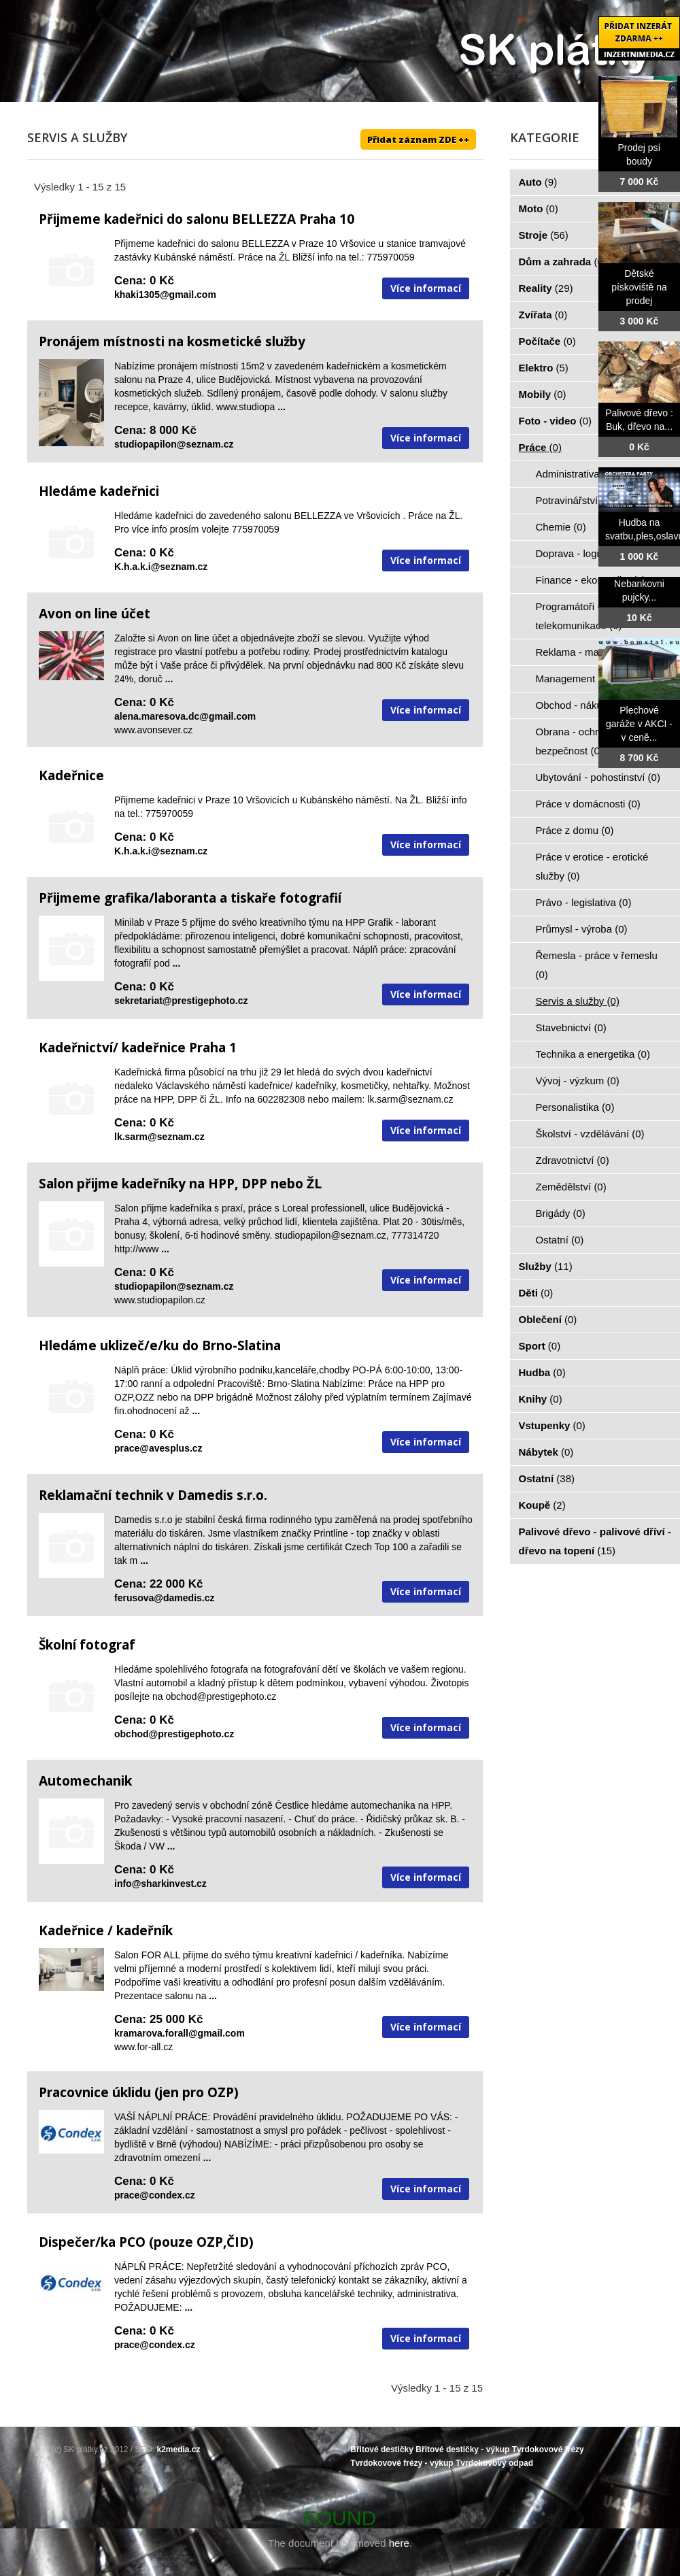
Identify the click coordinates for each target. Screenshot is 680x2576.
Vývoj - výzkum (577, 1080)
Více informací (425, 288)
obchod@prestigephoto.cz (174, 1733)
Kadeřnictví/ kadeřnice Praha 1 (138, 1047)
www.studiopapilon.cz (159, 1299)
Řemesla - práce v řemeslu (597, 965)
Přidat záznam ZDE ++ (418, 139)
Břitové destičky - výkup (462, 2449)
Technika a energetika (593, 1054)
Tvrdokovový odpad (494, 2463)
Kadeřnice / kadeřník (106, 1930)
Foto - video (555, 420)
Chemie (561, 527)
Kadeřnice (71, 775)
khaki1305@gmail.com (165, 294)
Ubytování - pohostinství (598, 777)
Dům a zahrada (563, 261)
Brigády (560, 1213)
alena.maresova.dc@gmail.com (185, 716)
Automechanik (85, 1781)
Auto (538, 182)
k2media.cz (179, 2449)
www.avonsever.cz (153, 729)
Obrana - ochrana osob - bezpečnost (591, 741)
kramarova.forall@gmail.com (179, 2033)
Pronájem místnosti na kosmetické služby (172, 341)
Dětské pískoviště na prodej (639, 287)
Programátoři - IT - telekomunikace (579, 616)
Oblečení (548, 1319)
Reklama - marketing (590, 652)
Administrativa (575, 474)
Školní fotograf (87, 1645)
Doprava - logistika (586, 553)
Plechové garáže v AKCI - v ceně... (639, 724)
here (399, 2543)
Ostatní (560, 1239)
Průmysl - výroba (582, 929)
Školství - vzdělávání (590, 1133)
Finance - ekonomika (591, 580)
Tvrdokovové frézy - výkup (401, 2463)
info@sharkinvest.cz (160, 1883)
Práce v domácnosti (588, 803)
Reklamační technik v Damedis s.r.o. (153, 1495)
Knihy (540, 1399)
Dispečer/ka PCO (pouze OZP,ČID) (146, 2242)
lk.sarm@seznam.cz (159, 1136)
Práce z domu (575, 830)
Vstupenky (552, 1425)
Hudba (542, 1372)
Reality (546, 288)
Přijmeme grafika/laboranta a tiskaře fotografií (190, 898)
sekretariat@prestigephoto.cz (181, 1000)
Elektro (543, 367)
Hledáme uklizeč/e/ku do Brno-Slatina (160, 1345)
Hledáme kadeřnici (99, 491)
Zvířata (543, 314)
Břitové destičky (381, 2449)
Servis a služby (577, 1001)
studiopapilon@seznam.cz (173, 444)
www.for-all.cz (143, 2046)
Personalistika (575, 1107)
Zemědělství (571, 1186)
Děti (536, 1293)
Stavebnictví (571, 1027)
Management (573, 678)
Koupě (542, 1505)
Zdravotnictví (572, 1160)
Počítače (547, 341)
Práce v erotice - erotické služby (592, 866)
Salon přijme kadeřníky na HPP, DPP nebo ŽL (180, 1183)
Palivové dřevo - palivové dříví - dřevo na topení (595, 1541)
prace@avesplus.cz (158, 1448)
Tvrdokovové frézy (548, 2449)
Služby (546, 1266)
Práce (540, 447)
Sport (540, 1346)
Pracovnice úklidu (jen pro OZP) (139, 2092)
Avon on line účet (94, 613)
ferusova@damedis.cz (164, 1597)
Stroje (543, 235)
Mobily (542, 394)
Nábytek (546, 1452)
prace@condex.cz (154, 2195)
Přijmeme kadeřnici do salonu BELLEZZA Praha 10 (196, 219)
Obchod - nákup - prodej (598, 705)
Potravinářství (574, 500)
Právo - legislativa (584, 902)
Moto (538, 208)
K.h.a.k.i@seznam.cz (160, 566)
